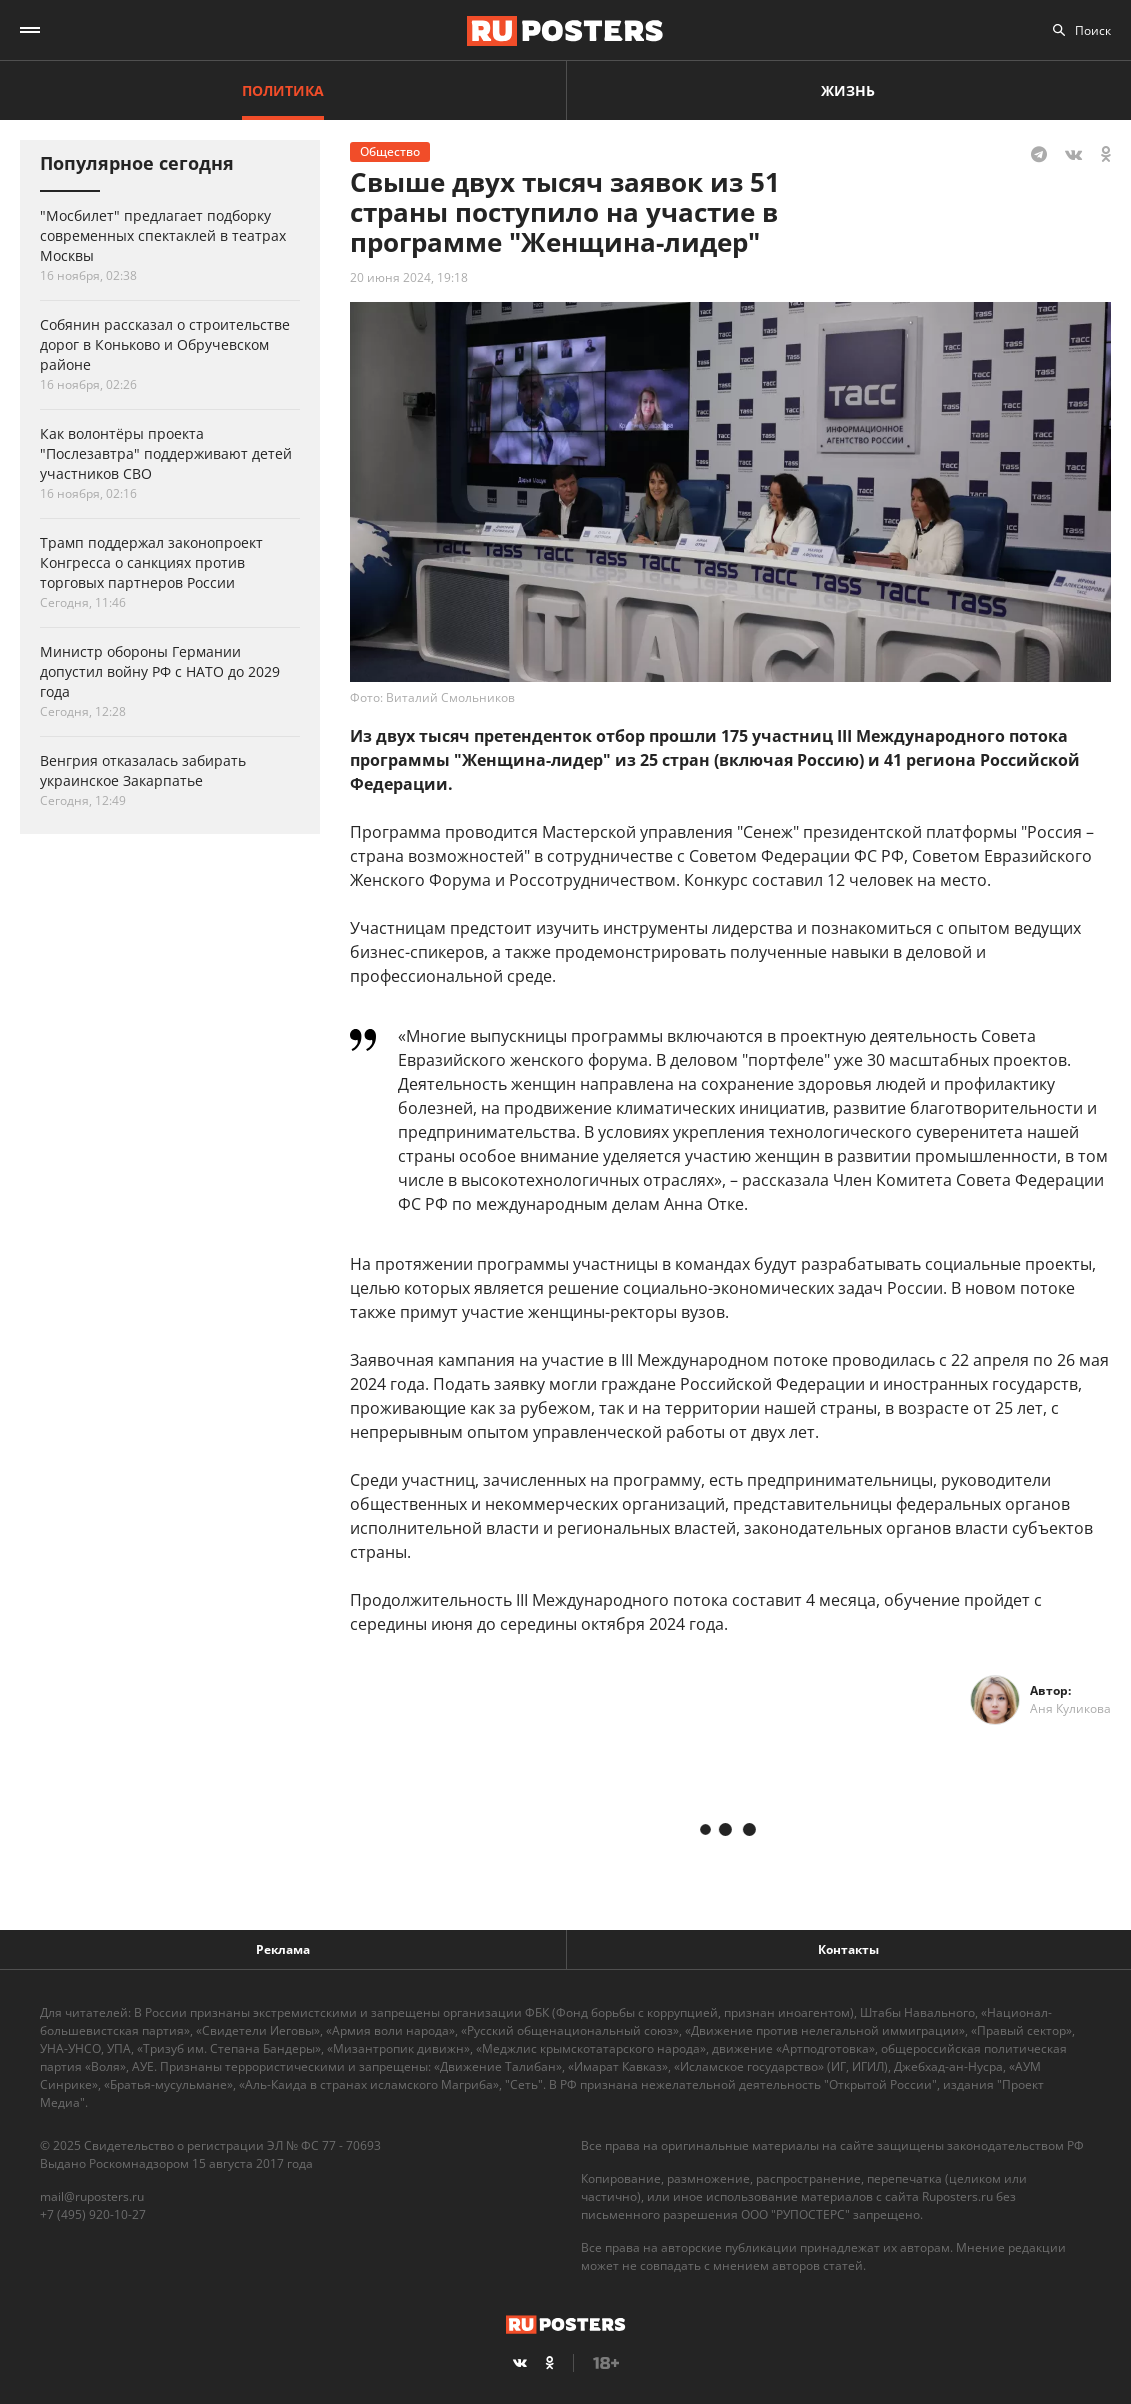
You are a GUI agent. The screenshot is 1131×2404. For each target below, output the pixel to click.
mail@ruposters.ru (92, 2196)
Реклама (283, 1949)
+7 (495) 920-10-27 (93, 2214)
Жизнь (848, 90)
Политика (283, 90)
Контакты (848, 1949)
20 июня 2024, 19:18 (409, 277)
